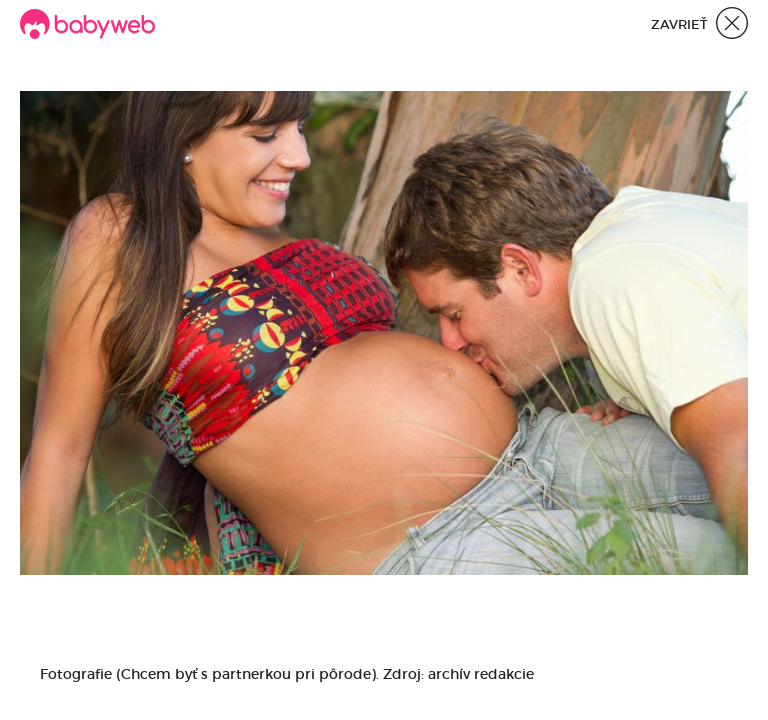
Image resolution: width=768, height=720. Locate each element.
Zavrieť (699, 25)
